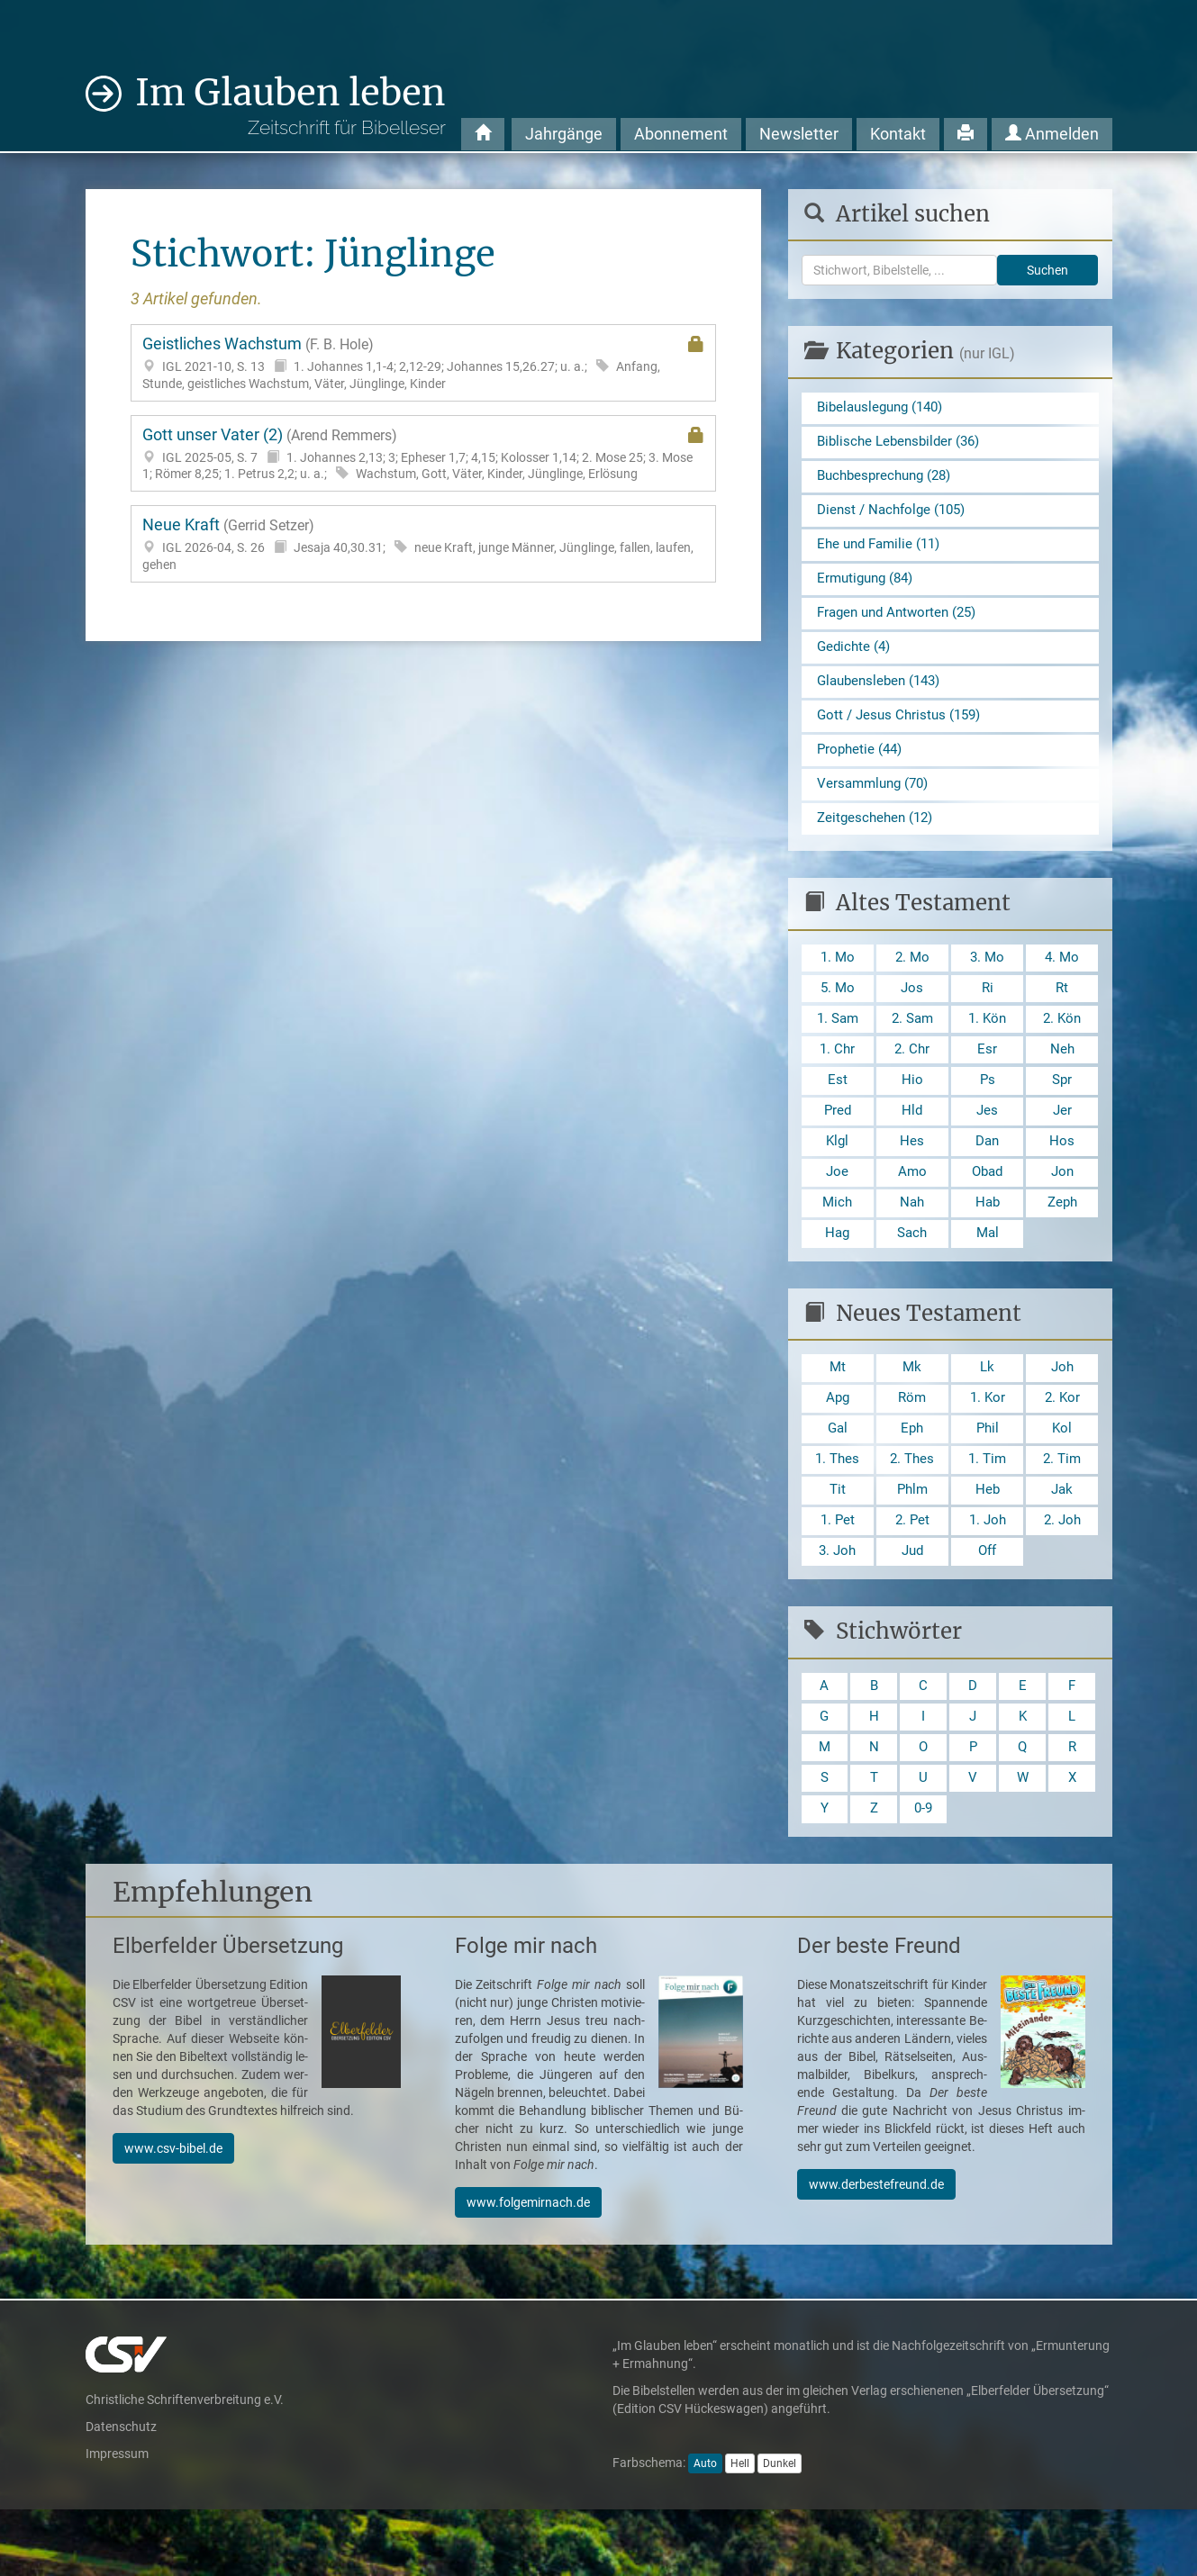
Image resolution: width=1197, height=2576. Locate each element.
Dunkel (779, 2530)
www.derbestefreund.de (876, 2250)
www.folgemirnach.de (528, 2268)
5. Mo (838, 1015)
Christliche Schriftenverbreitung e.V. (185, 2465)
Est (838, 1113)
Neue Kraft (423, 544)
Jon (1062, 1210)
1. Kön (987, 1047)
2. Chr (911, 1080)
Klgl (837, 1178)
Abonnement (681, 134)
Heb (987, 1541)
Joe (837, 1210)
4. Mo (1062, 982)
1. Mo (838, 982)
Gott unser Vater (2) (423, 454)
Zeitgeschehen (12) (878, 841)
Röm (912, 1444)
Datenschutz (121, 2492)
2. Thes (912, 1509)
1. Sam (837, 1047)
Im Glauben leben (290, 105)
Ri (987, 1015)
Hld (912, 1145)
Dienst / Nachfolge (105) (896, 516)
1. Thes (837, 1509)
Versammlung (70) (876, 805)
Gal (837, 1477)
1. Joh (987, 1574)
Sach (912, 1275)
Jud (912, 1607)
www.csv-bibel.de (173, 2214)
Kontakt (898, 134)
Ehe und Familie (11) (882, 552)
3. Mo (987, 982)
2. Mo (912, 982)
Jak (1062, 1541)
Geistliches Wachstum (423, 363)
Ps (987, 1113)
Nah (912, 1243)
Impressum (117, 2519)
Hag (837, 1275)
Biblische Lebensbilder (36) (903, 444)
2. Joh (1062, 1574)
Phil (987, 1477)
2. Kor (1062, 1444)
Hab (988, 1243)
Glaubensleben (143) (883, 697)
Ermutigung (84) (868, 588)
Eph (912, 1477)
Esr (987, 1080)
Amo (912, 1210)
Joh (1062, 1412)
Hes (912, 1178)
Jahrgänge (564, 134)
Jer (1062, 1145)
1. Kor (987, 1444)
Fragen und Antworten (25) (902, 625)
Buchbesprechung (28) (889, 480)
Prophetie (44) (862, 769)
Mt (837, 1412)
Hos (1062, 1178)
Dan (988, 1178)
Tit (837, 1541)
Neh (1062, 1080)
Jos (912, 1015)
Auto (705, 2530)
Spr (1062, 1113)
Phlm (912, 1541)
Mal (987, 1275)
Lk (987, 1412)
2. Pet (912, 1574)
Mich (837, 1243)
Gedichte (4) (855, 661)
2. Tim (1062, 1509)
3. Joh (837, 1607)
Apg (837, 1444)
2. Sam (912, 1047)
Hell (739, 2530)
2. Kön (1062, 1047)
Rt (1062, 1015)
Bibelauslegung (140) (885, 408)
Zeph (1062, 1243)
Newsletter (799, 134)
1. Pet (838, 1574)
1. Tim (987, 1509)
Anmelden (1052, 134)
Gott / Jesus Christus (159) (903, 733)
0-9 (923, 1874)
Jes (987, 1145)
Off (987, 1607)
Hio (912, 1113)
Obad (987, 1210)
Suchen (1047, 270)
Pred (837, 1145)
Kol (1062, 1477)
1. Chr (837, 1080)
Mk (912, 1412)
